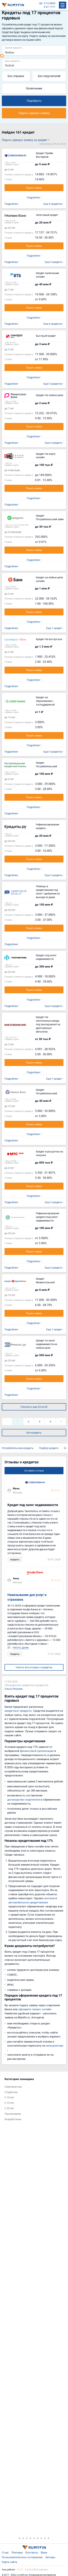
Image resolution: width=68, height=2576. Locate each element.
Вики (44, 2552)
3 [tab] (27, 2538)
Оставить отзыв (34, 1470)
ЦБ (40, 3)
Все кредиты (34, 1432)
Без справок (16, 76)
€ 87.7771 (49, 7)
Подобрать (34, 101)
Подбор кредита (48, 1448)
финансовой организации (37, 1751)
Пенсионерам (13, 2113)
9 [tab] (48, 2538)
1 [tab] (19, 2538)
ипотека (49, 1898)
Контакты (31, 2552)
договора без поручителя (23, 1799)
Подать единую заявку (34, 113)
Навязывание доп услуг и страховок (26, 1597)
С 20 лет (9, 2108)
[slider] (2, 56)
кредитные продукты (18, 1710)
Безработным (13, 2119)
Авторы (50, 2557)
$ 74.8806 (49, 3)
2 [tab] (23, 2538)
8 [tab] (45, 2538)
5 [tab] (34, 2538)
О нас (5, 2552)
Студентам (11, 2092)
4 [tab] (30, 2538)
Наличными (34, 88)
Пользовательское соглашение (22, 2557)
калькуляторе (54, 2045)
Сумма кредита (13, 47)
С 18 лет (9, 2097)
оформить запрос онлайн (34, 2009)
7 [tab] (41, 2538)
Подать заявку (34, 187)
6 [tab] (38, 2538)
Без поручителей (49, 76)
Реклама (17, 2552)
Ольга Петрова (13, 1688)
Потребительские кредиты (18, 1448)
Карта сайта (9, 2562)
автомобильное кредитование (28, 1902)
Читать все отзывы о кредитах (34, 1667)
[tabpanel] (32, 2100)
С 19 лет (9, 2103)
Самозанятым (13, 2086)
